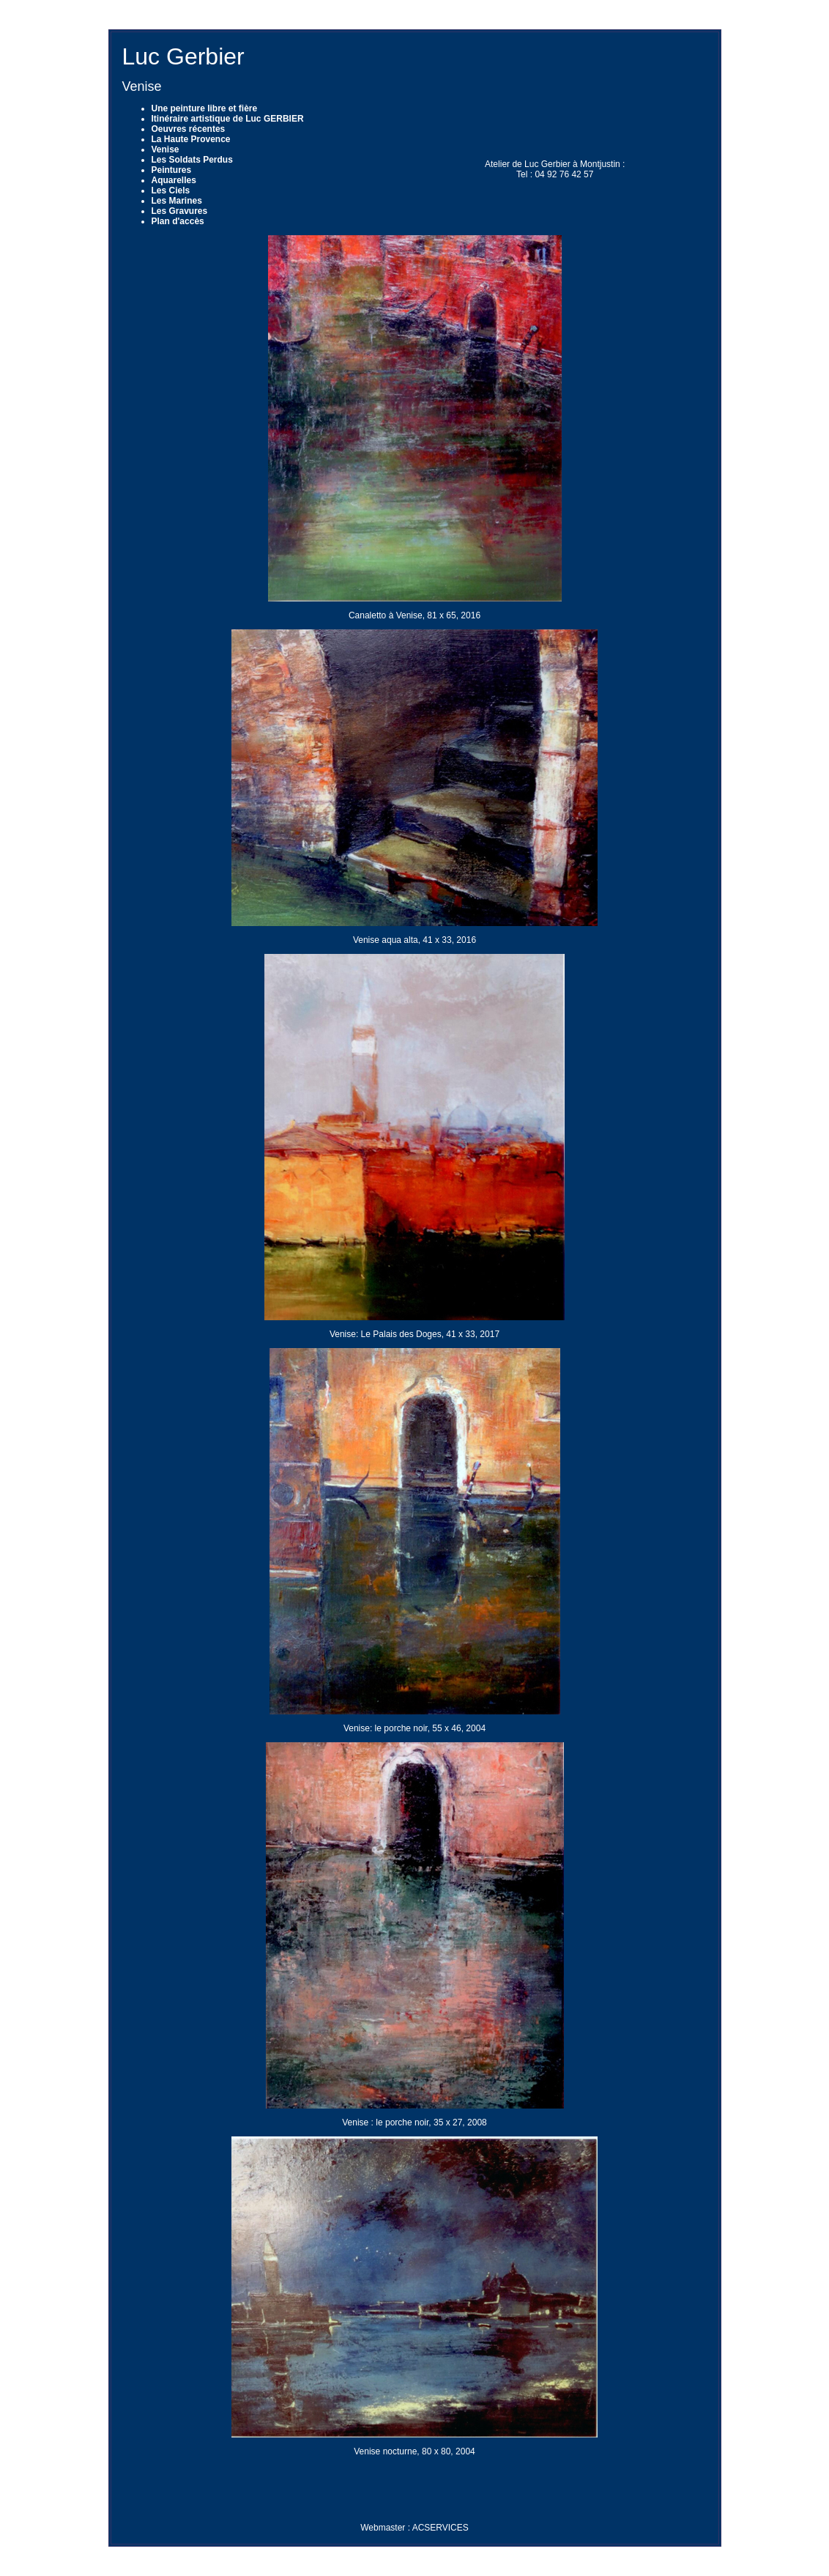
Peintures (172, 170)
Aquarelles (174, 180)
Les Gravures (180, 211)
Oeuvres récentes (189, 129)
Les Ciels (171, 190)
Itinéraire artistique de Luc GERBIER (228, 119)
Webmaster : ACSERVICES (414, 2528)
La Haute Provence (191, 139)
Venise (165, 149)
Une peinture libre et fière (205, 108)
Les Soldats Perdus (192, 160)
